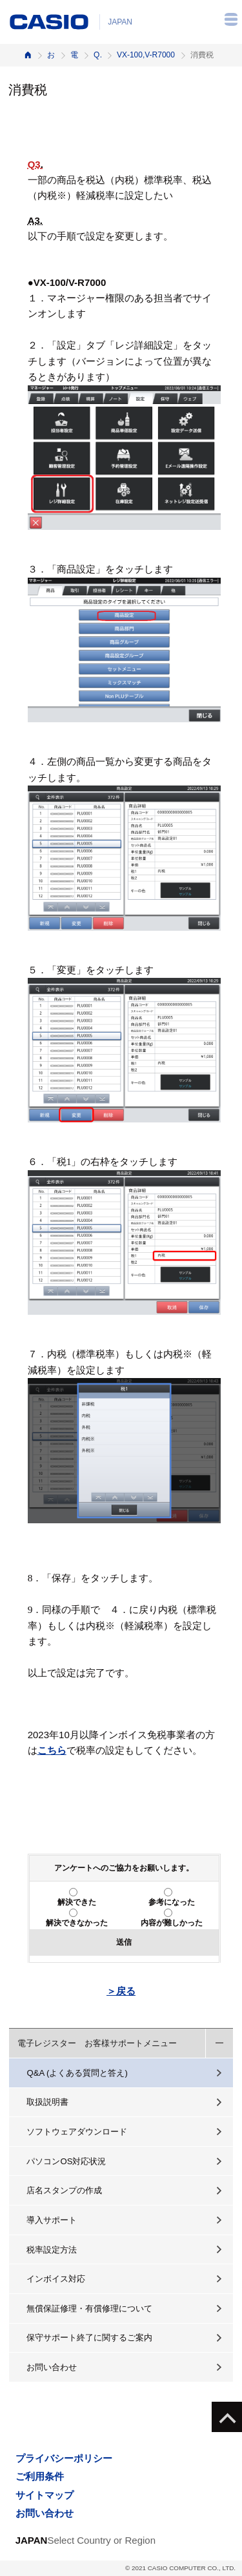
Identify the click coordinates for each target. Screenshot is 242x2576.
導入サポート (51, 2220)
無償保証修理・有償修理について (89, 2308)
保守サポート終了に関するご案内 (89, 2337)
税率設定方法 (51, 2250)
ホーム (28, 55)
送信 (124, 1942)
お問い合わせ (51, 2367)
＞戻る (121, 1990)
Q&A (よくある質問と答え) (76, 2073)
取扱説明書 (47, 2102)
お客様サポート (51, 54)
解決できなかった (77, 1922)
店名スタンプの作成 (64, 2190)
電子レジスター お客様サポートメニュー (97, 2043)
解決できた (76, 1902)
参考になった (171, 1902)
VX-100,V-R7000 (146, 54)
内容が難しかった (172, 1922)
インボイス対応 (55, 2279)
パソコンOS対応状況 (66, 2161)
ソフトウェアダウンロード (76, 2131)
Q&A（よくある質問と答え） (97, 54)
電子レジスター (74, 54)
